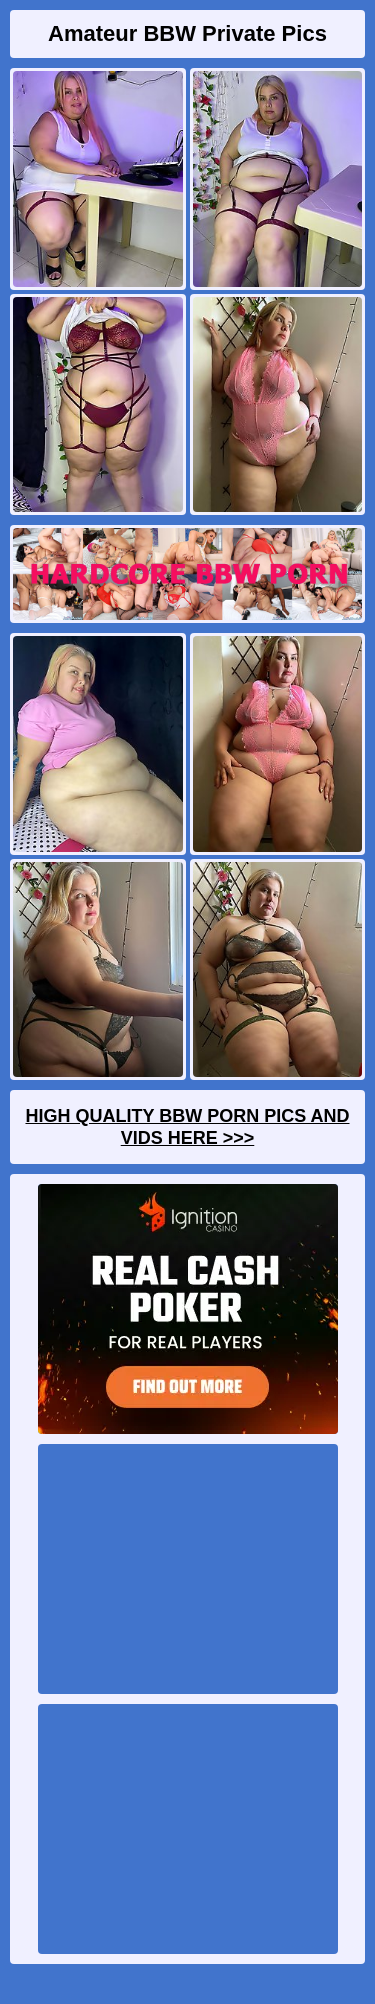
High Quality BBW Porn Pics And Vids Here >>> (187, 1127)
